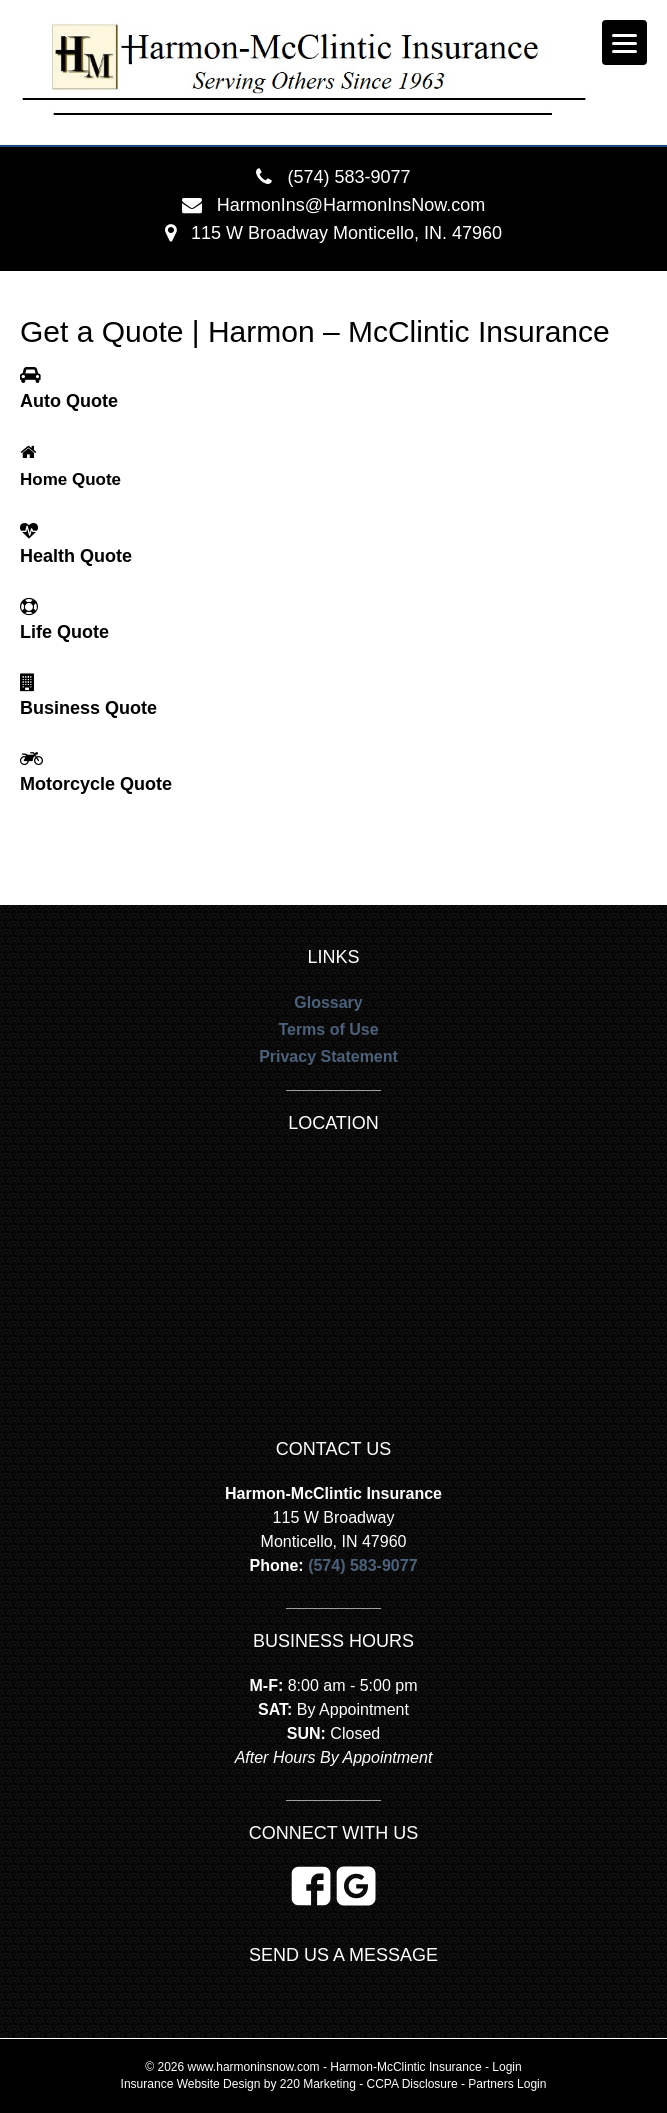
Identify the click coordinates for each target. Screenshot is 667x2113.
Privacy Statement (328, 1056)
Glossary (328, 1002)
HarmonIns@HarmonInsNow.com (351, 205)
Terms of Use (328, 1029)
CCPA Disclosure (412, 2084)
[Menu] (624, 42)
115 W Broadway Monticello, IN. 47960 (346, 233)
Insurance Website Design (191, 2084)
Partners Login (507, 2084)
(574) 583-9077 (348, 177)
